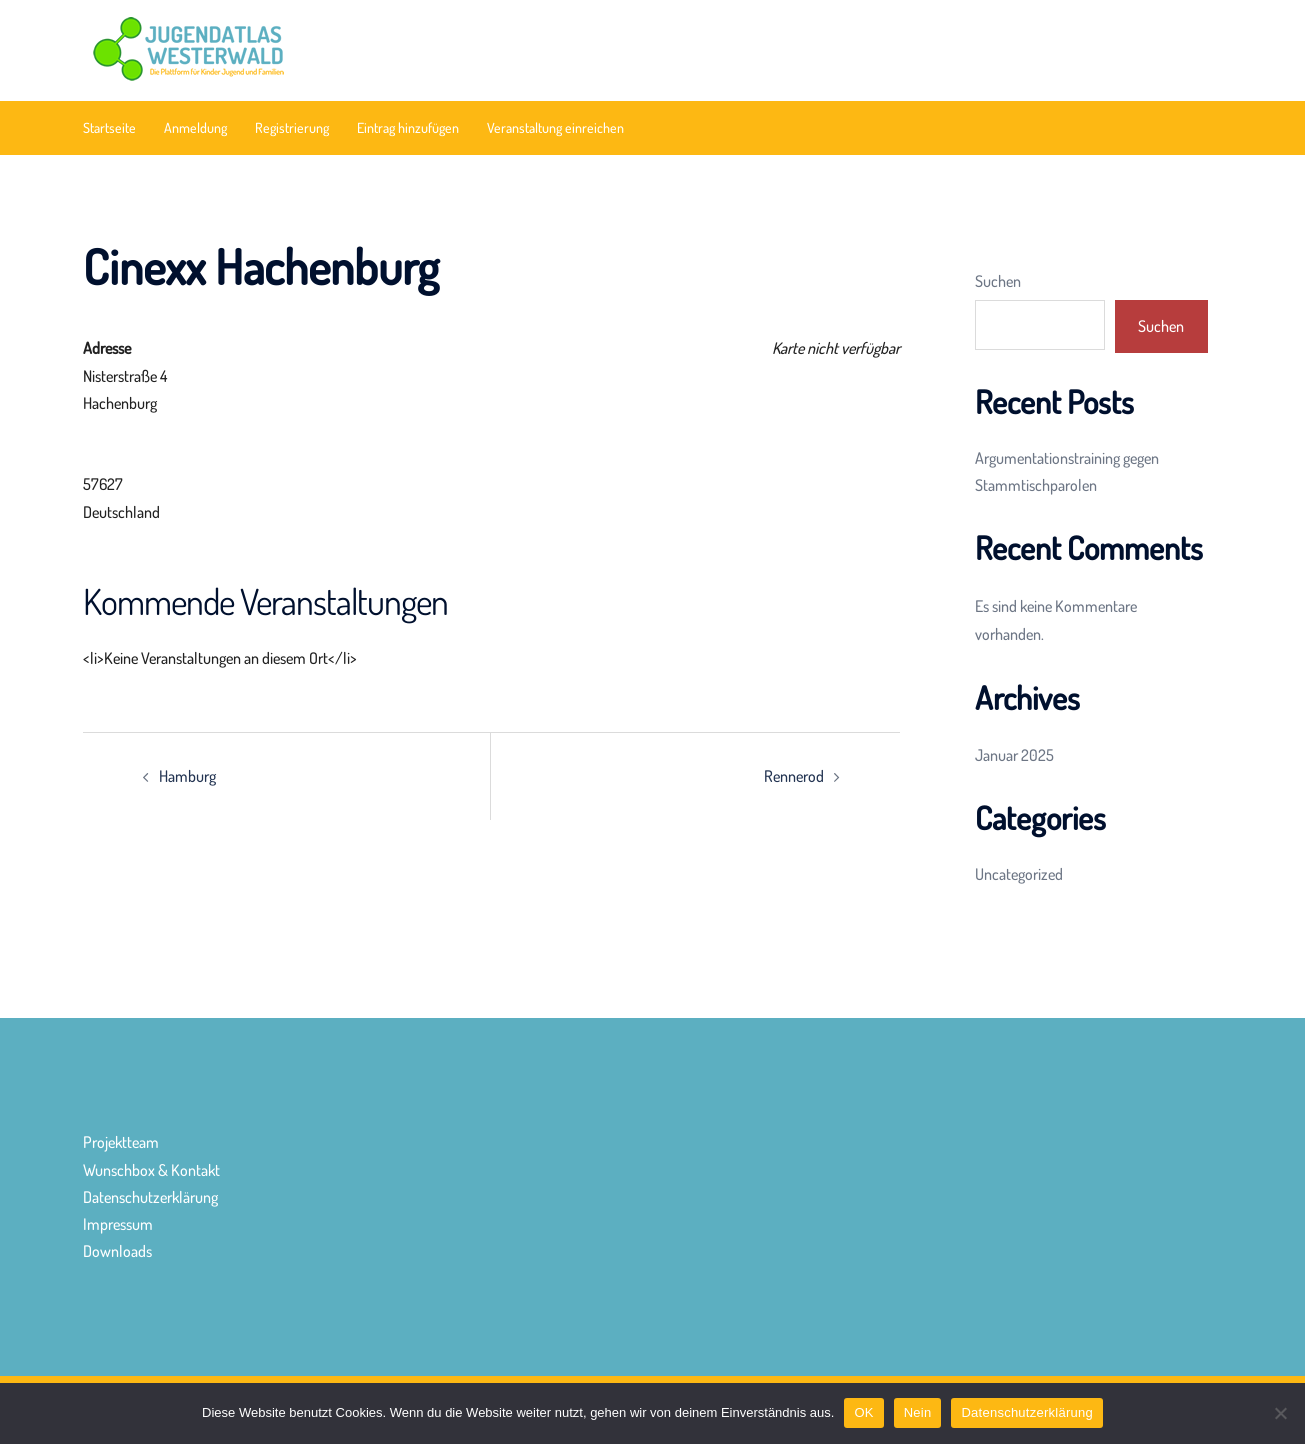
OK (863, 1412)
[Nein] (1280, 1413)
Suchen (998, 281)
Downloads (117, 1251)
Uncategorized (1019, 874)
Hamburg (187, 776)
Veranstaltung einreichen (555, 127)
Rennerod (794, 776)
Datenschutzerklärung (150, 1197)
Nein (918, 1412)
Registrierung (292, 127)
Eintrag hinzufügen (408, 127)
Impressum (118, 1224)
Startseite (109, 127)
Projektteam (121, 1142)
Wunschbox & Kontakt (151, 1170)
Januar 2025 (1014, 755)
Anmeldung (195, 127)
